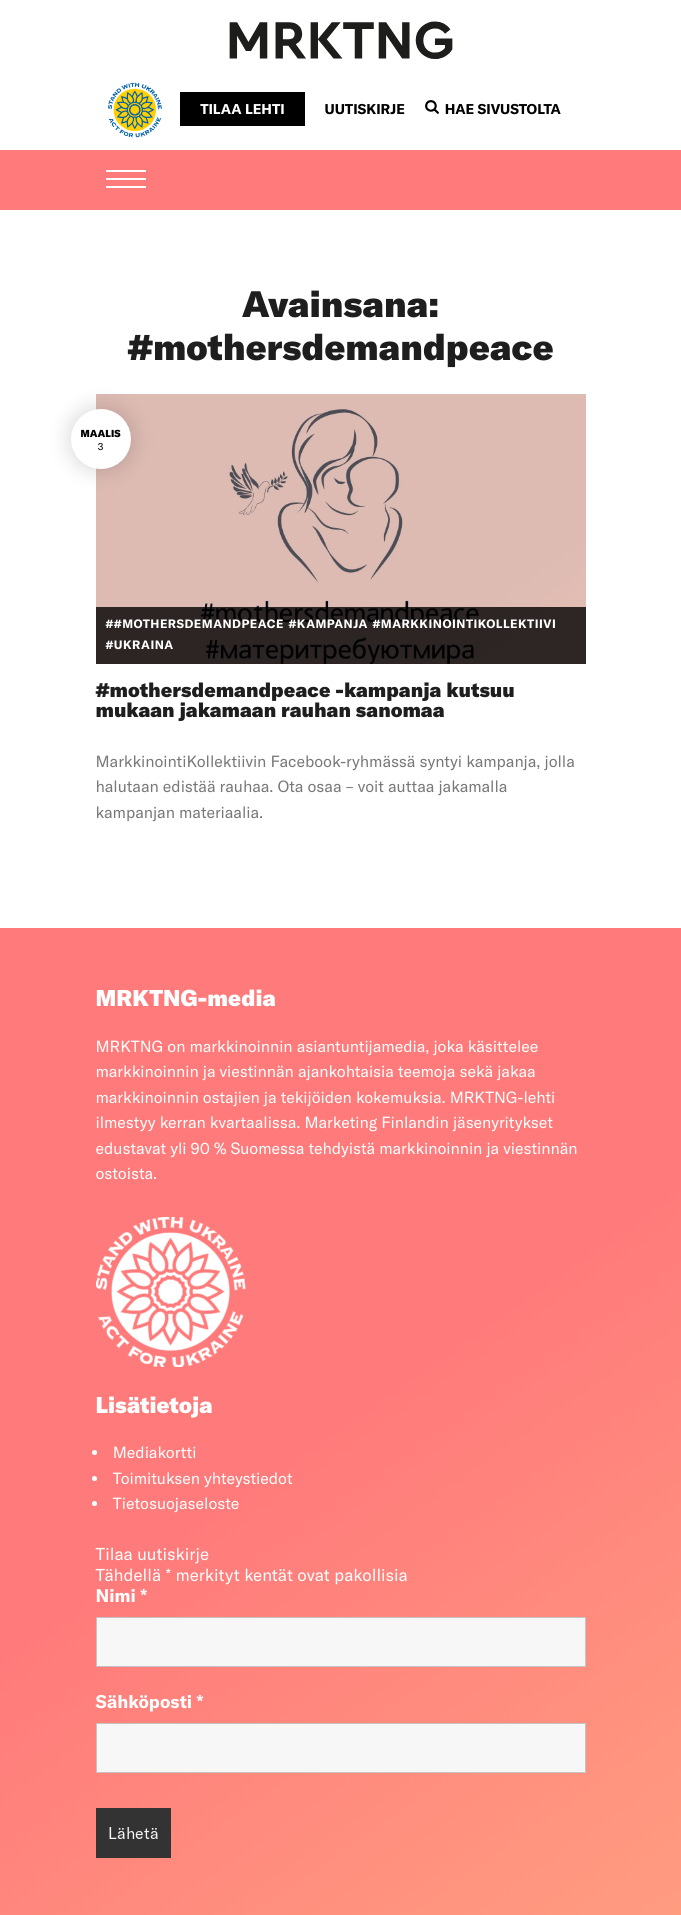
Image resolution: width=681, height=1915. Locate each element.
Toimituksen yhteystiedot (203, 1479)
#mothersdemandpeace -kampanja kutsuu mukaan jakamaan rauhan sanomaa (305, 700)
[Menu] (126, 181)
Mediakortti (155, 1453)
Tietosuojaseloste (176, 1504)
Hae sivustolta (493, 109)
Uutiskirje (365, 109)
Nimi (122, 1595)
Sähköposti (150, 1701)
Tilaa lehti (242, 109)
